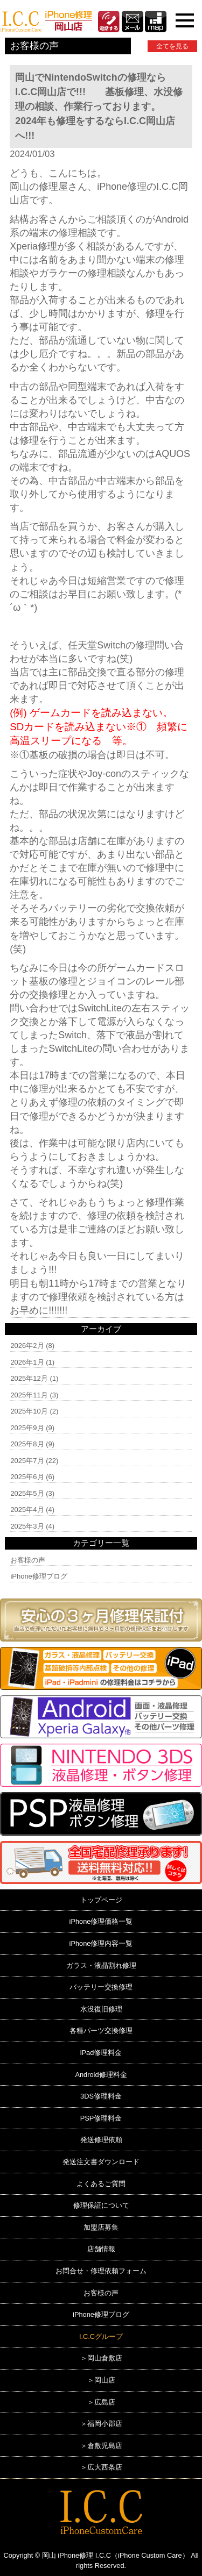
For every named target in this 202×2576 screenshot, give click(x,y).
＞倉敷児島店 (101, 2446)
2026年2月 (27, 1345)
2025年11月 (28, 1395)
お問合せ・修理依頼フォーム (101, 2271)
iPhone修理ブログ (38, 1576)
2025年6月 (27, 1477)
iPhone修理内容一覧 (101, 1943)
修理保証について (101, 2205)
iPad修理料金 (101, 2053)
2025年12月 (28, 1378)
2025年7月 (27, 1461)
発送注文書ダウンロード (101, 2162)
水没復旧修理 (101, 2009)
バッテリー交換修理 (101, 1987)
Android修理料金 (101, 2075)
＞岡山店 (101, 2380)
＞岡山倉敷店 (101, 2358)
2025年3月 (27, 1526)
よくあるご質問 (101, 2184)
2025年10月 (28, 1411)
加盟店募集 (101, 2227)
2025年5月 (27, 1493)
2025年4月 (27, 1509)
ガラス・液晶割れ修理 (101, 1965)
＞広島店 (101, 2402)
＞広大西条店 (101, 2467)
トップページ (101, 1900)
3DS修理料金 (101, 2096)
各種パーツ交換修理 (101, 2030)
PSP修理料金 (101, 2118)
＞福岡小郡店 (101, 2424)
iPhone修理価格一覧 (101, 1921)
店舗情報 (101, 2249)
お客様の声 (27, 1560)
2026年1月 (27, 1362)
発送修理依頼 (101, 2140)
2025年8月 (27, 1444)
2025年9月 (27, 1428)
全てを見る (172, 46)
